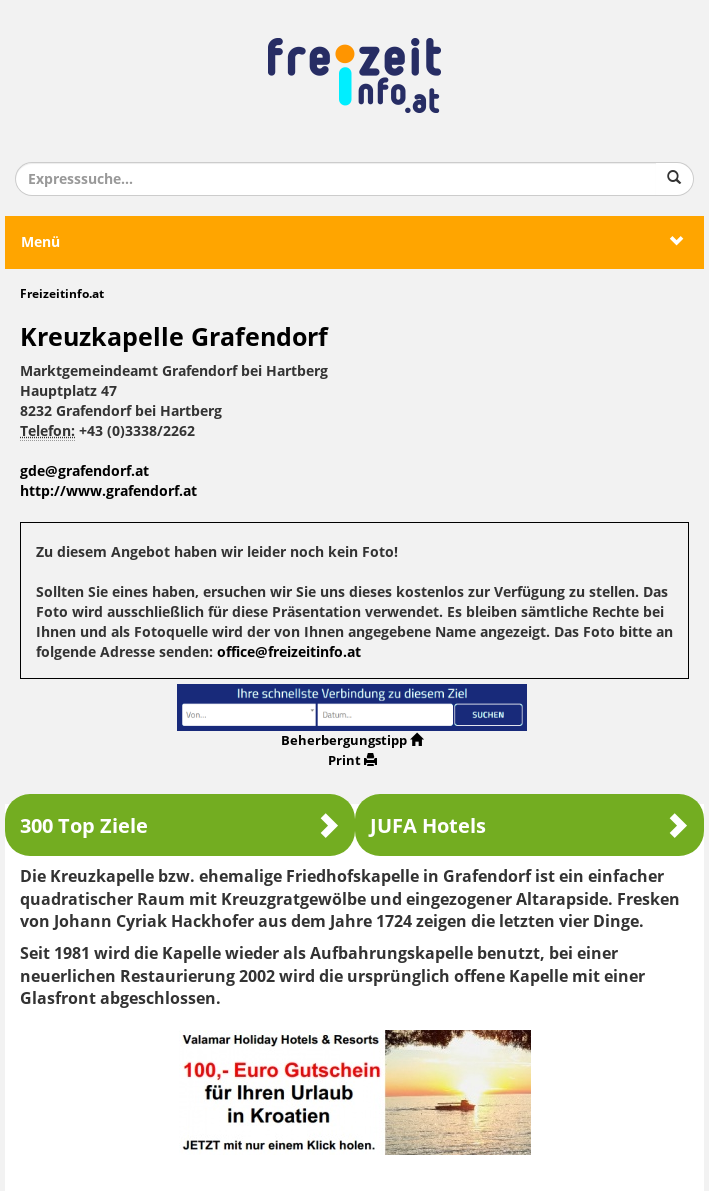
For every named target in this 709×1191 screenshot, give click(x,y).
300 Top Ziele (180, 825)
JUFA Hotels (530, 825)
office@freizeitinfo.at (289, 652)
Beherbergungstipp (352, 740)
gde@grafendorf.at (84, 471)
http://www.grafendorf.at (108, 491)
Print (352, 760)
